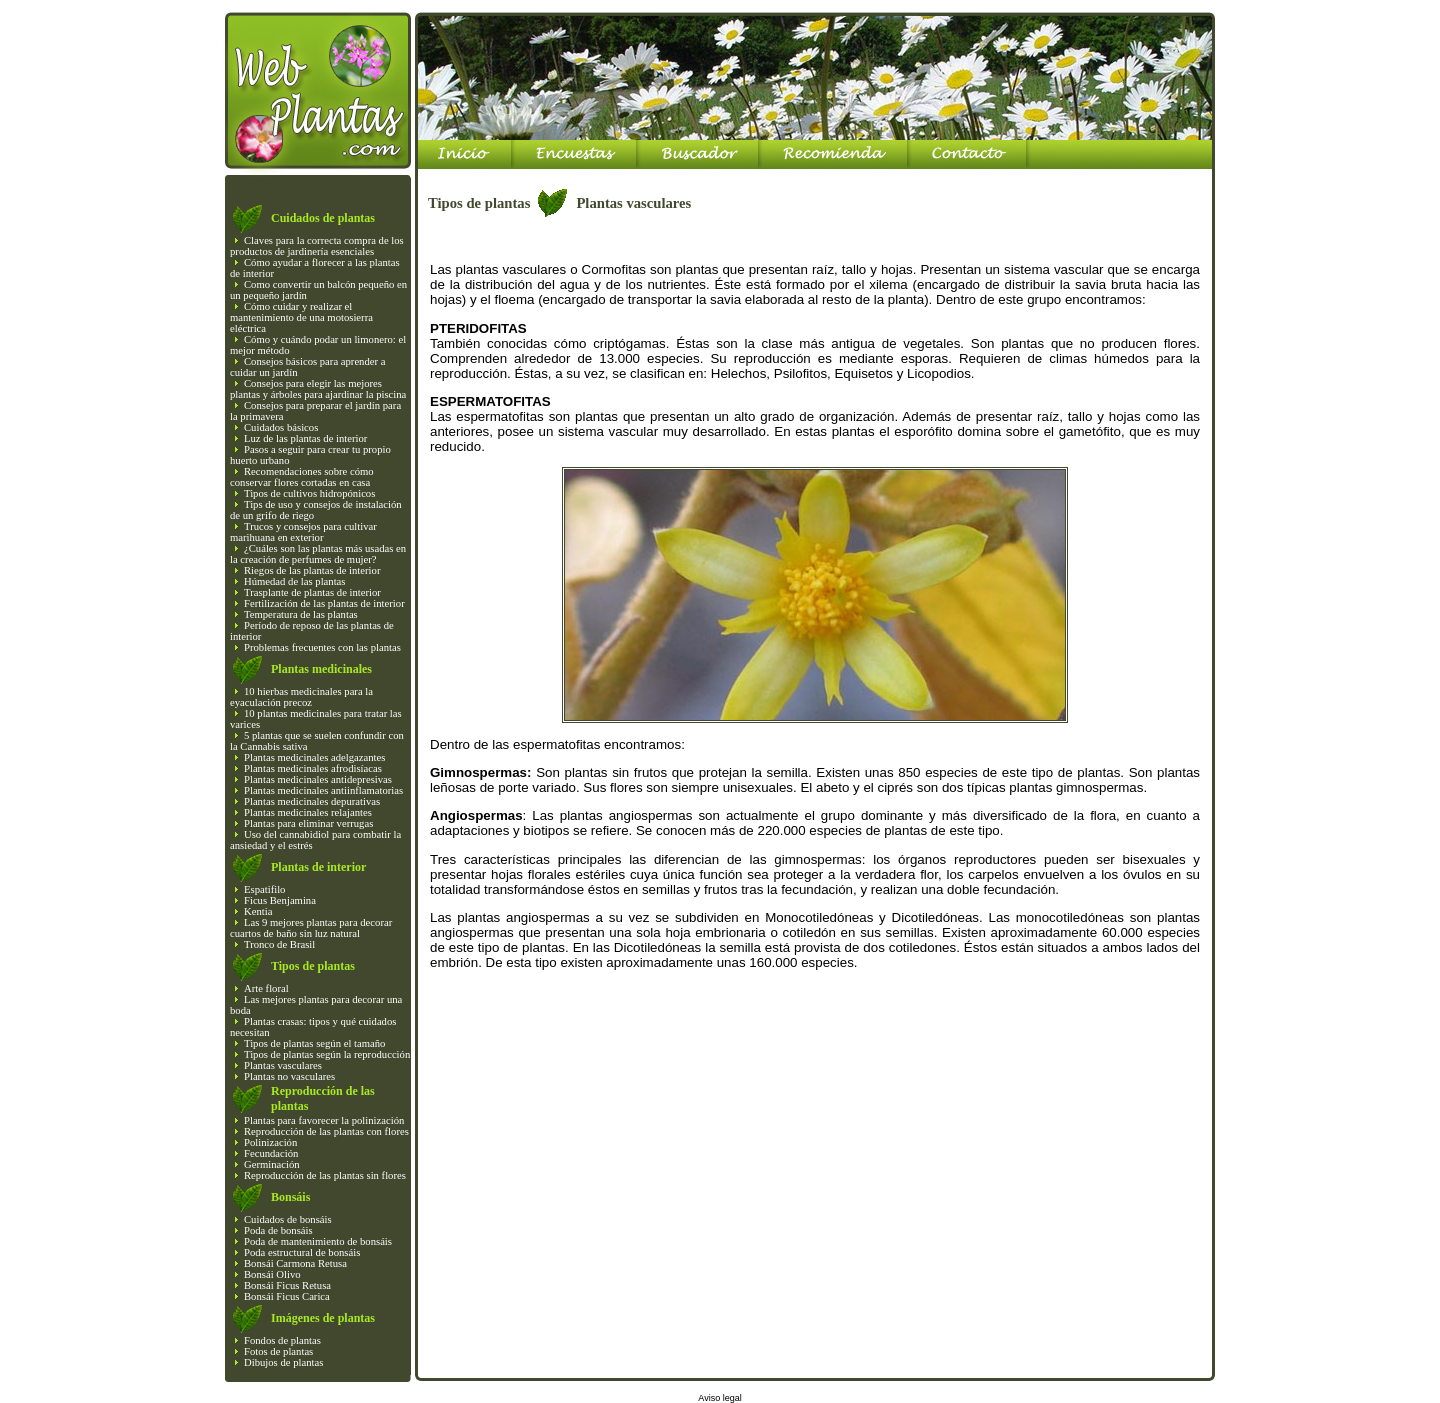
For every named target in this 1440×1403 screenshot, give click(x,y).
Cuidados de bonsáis (288, 1219)
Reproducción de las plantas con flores (326, 1131)
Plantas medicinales (321, 669)
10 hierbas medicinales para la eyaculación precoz (301, 697)
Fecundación (271, 1153)
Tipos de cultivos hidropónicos (309, 493)
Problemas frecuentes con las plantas (322, 647)
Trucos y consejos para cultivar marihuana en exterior (303, 532)
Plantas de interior (318, 867)
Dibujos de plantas (283, 1362)
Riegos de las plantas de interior (312, 570)
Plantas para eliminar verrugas (308, 823)
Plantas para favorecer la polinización (324, 1120)
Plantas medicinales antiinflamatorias (323, 790)
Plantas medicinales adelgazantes (314, 757)
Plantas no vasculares (289, 1076)
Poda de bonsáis (278, 1230)
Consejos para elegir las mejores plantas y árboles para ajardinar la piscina (318, 389)
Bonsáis (290, 1197)
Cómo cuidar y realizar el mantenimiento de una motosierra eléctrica (301, 317)
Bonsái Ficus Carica (287, 1296)
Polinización (270, 1142)
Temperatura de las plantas (301, 614)
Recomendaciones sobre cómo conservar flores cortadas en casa (302, 477)
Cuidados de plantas (323, 218)
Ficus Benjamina (280, 900)
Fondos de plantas (282, 1340)
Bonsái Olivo (272, 1274)
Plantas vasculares (283, 1065)
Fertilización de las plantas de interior (324, 603)
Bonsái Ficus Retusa (287, 1285)
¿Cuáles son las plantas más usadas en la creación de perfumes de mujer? (318, 554)
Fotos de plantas (278, 1351)
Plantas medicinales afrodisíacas (313, 768)
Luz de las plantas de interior (305, 438)
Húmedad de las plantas (295, 581)
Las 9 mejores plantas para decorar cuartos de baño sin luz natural (311, 928)
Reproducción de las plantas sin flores (325, 1175)
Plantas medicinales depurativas (312, 801)
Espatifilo (264, 889)
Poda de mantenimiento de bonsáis (318, 1241)
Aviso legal (719, 1398)
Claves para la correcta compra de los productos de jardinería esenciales (317, 246)
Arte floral (266, 988)
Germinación (272, 1164)
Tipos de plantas (313, 966)
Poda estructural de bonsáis (302, 1252)
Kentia (258, 911)
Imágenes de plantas (323, 1318)
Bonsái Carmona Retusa (295, 1263)
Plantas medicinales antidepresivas (318, 779)
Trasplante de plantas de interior (312, 592)
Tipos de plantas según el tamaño (314, 1043)
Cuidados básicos (281, 427)
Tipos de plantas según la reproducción (327, 1054)
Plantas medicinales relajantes (308, 812)
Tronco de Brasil (279, 944)
